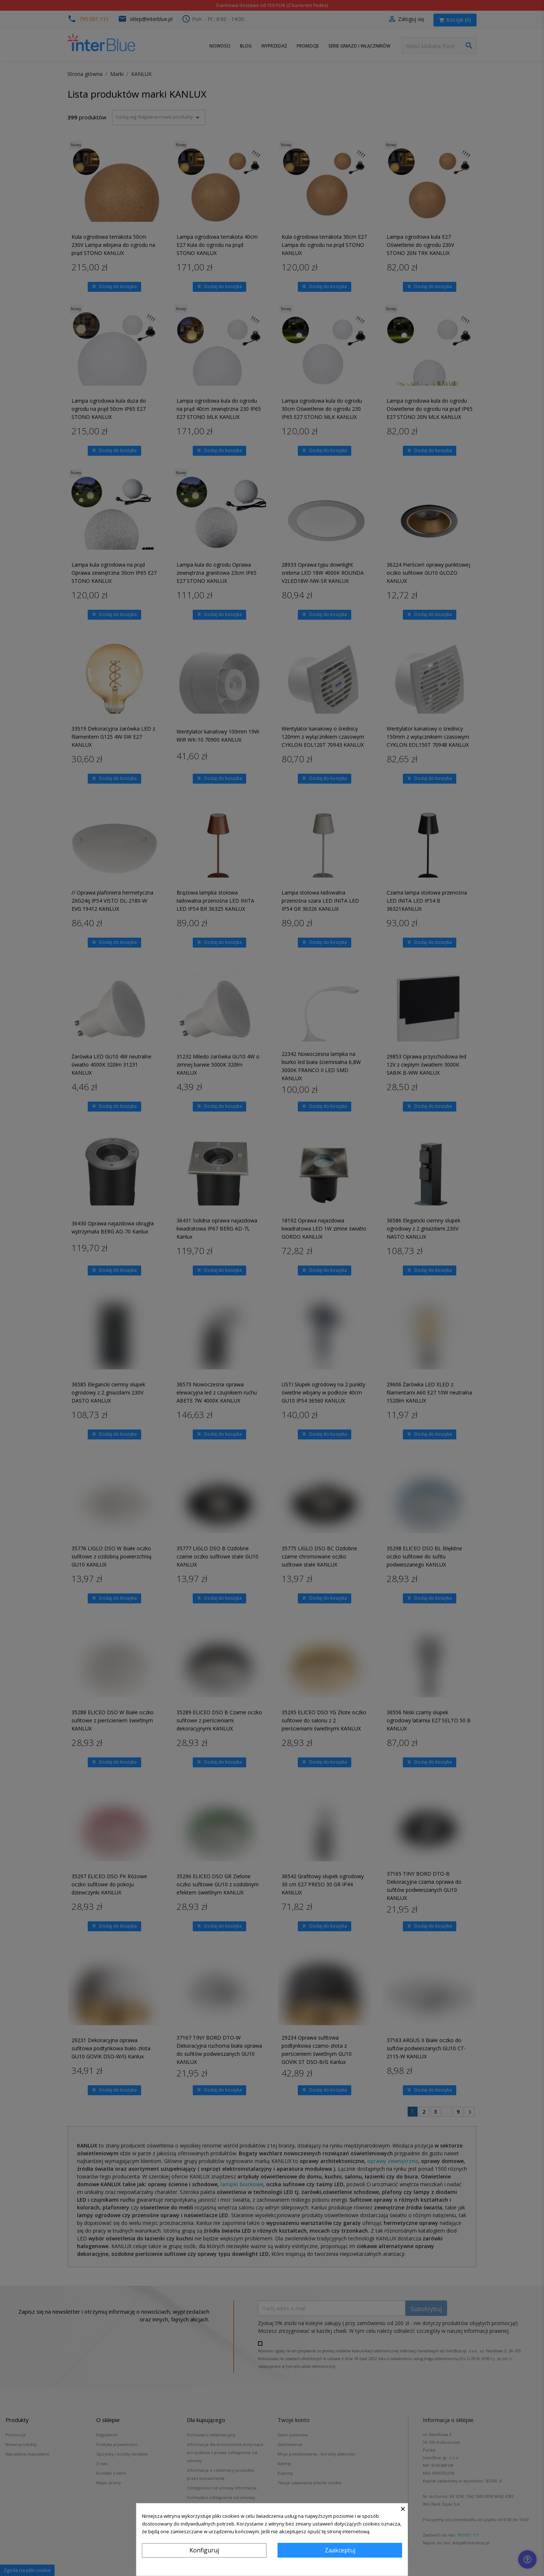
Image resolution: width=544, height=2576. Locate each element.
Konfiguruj (204, 2550)
